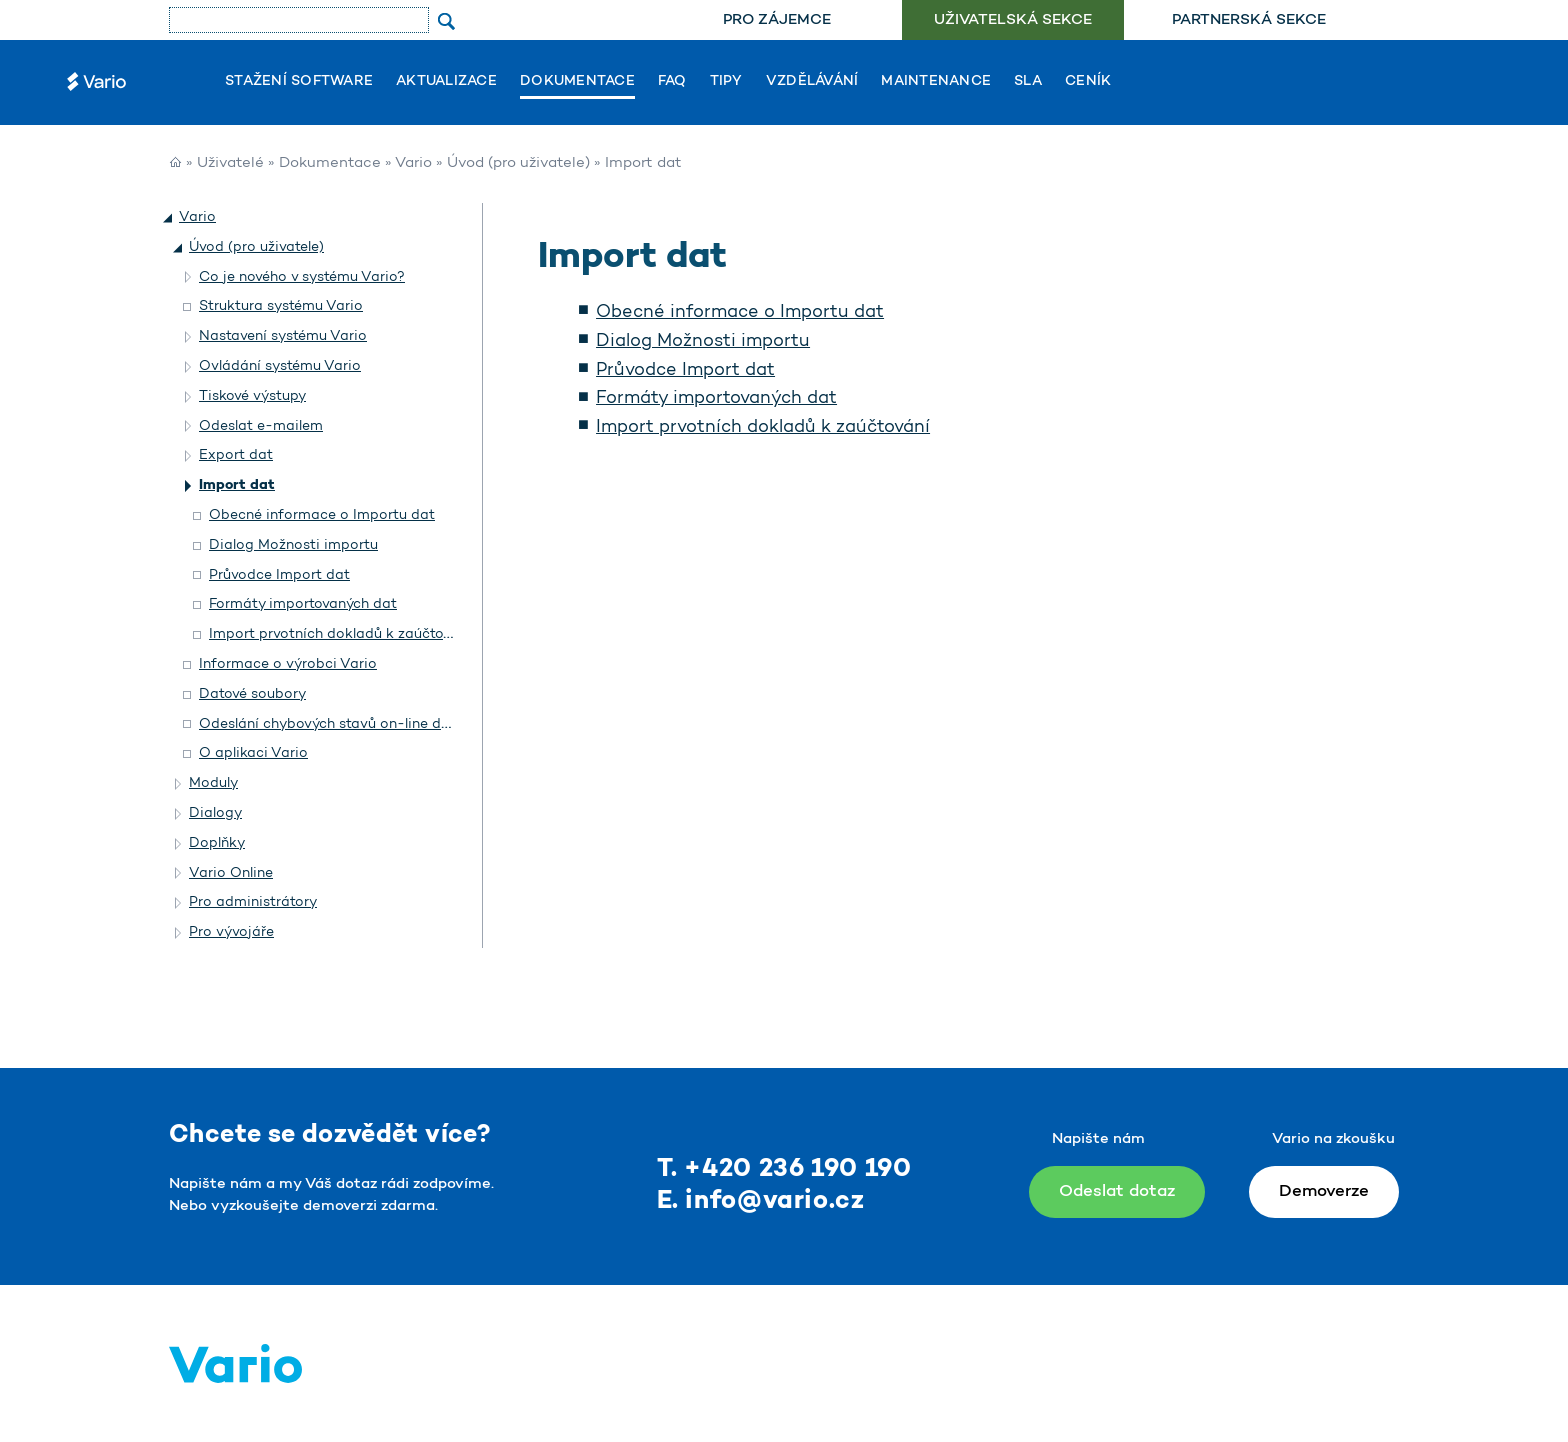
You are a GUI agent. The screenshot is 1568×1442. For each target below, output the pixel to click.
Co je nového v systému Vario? (302, 277)
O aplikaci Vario (253, 753)
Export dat (236, 455)
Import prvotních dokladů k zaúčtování (763, 428)
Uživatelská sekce (1013, 20)
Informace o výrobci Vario (288, 664)
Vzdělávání (812, 82)
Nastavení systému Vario (283, 336)
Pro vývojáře (231, 932)
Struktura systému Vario (281, 306)
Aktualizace (446, 82)
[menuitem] (776, 20)
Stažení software (299, 82)
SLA (1028, 82)
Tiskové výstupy (252, 396)
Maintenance (936, 82)
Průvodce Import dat (685, 371)
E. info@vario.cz (761, 1201)
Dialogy (215, 813)
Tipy (726, 82)
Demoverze (1324, 1191)
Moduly (213, 783)
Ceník (1088, 82)
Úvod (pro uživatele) (518, 163)
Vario (413, 163)
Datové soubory (252, 694)
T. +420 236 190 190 (784, 1169)
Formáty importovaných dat (716, 399)
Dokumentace (577, 82)
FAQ (672, 82)
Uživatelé (230, 163)
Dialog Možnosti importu (703, 342)
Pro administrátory (253, 902)
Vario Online (231, 873)
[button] (169, 218)
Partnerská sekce (1249, 20)
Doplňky (217, 843)
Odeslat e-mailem (261, 426)
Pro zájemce (777, 20)
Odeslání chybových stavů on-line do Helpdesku (361, 724)
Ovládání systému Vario (280, 366)
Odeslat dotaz (1117, 1191)
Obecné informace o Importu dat (740, 313)
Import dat (237, 485)
